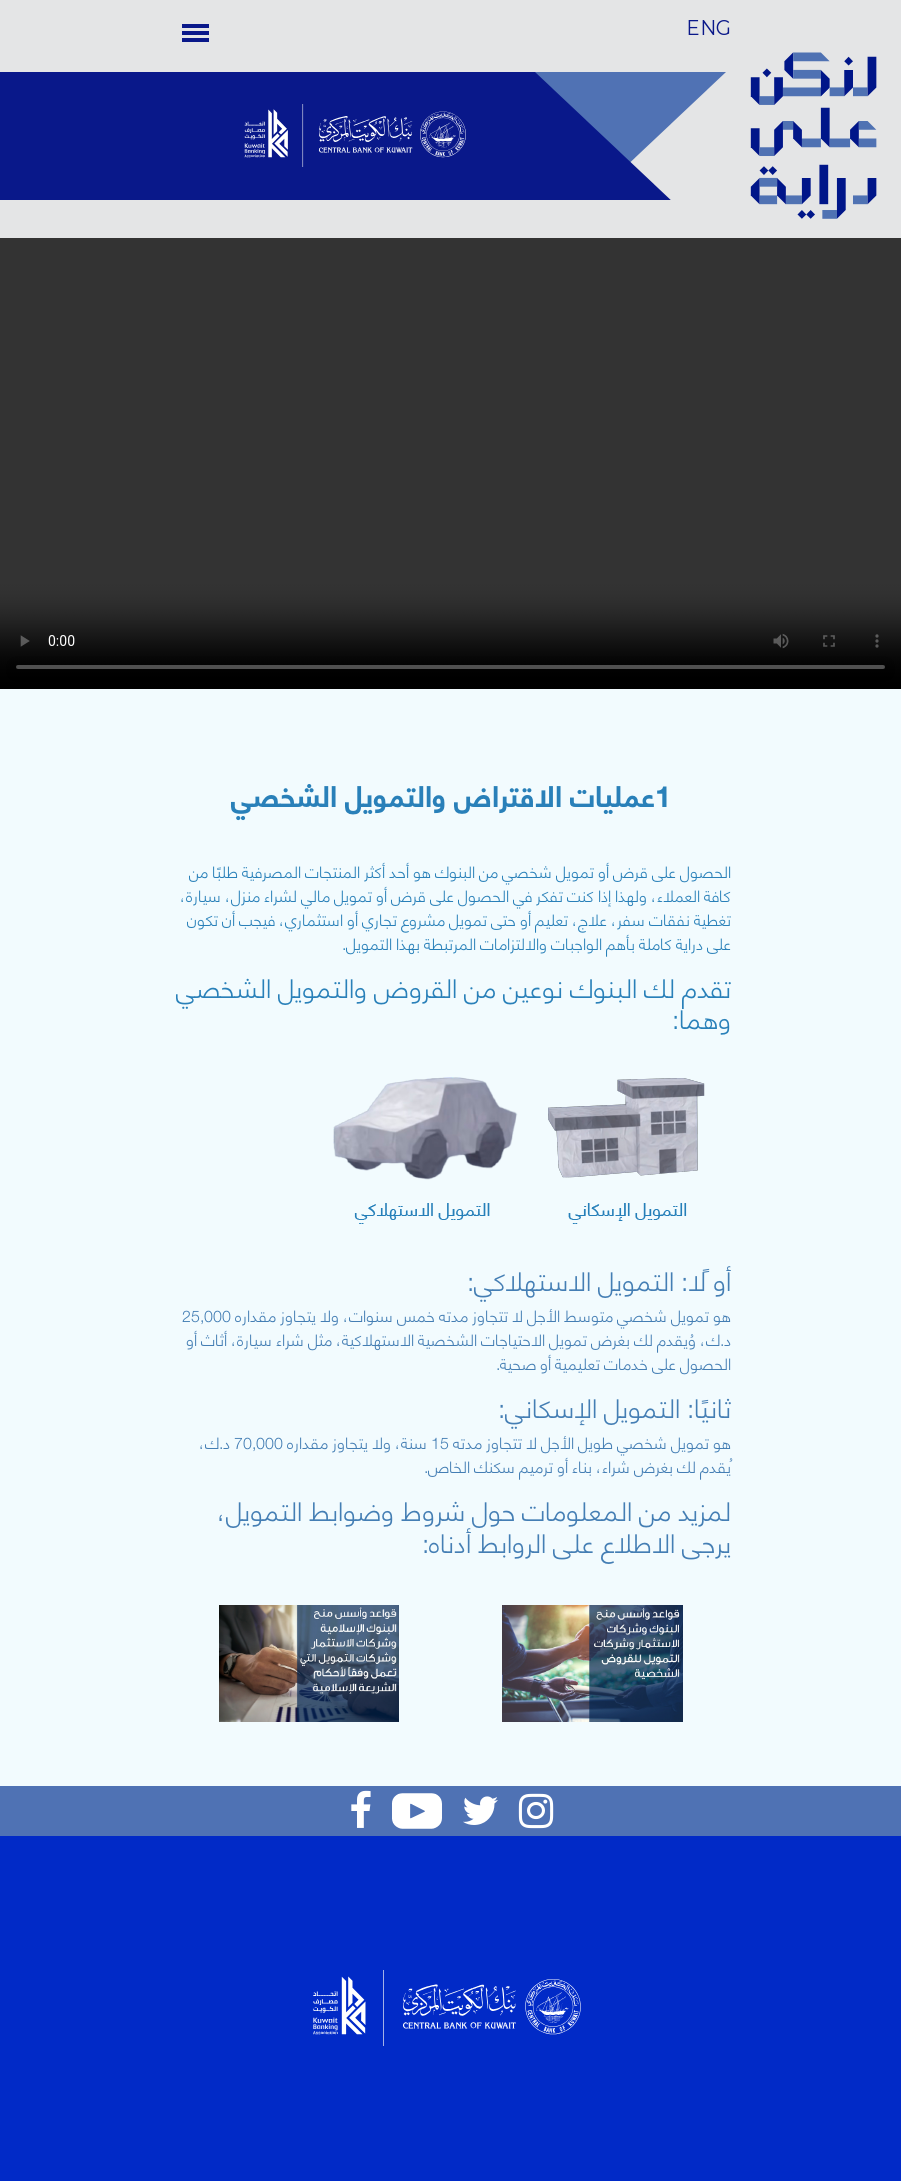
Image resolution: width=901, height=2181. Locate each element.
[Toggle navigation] (195, 32)
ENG (708, 28)
